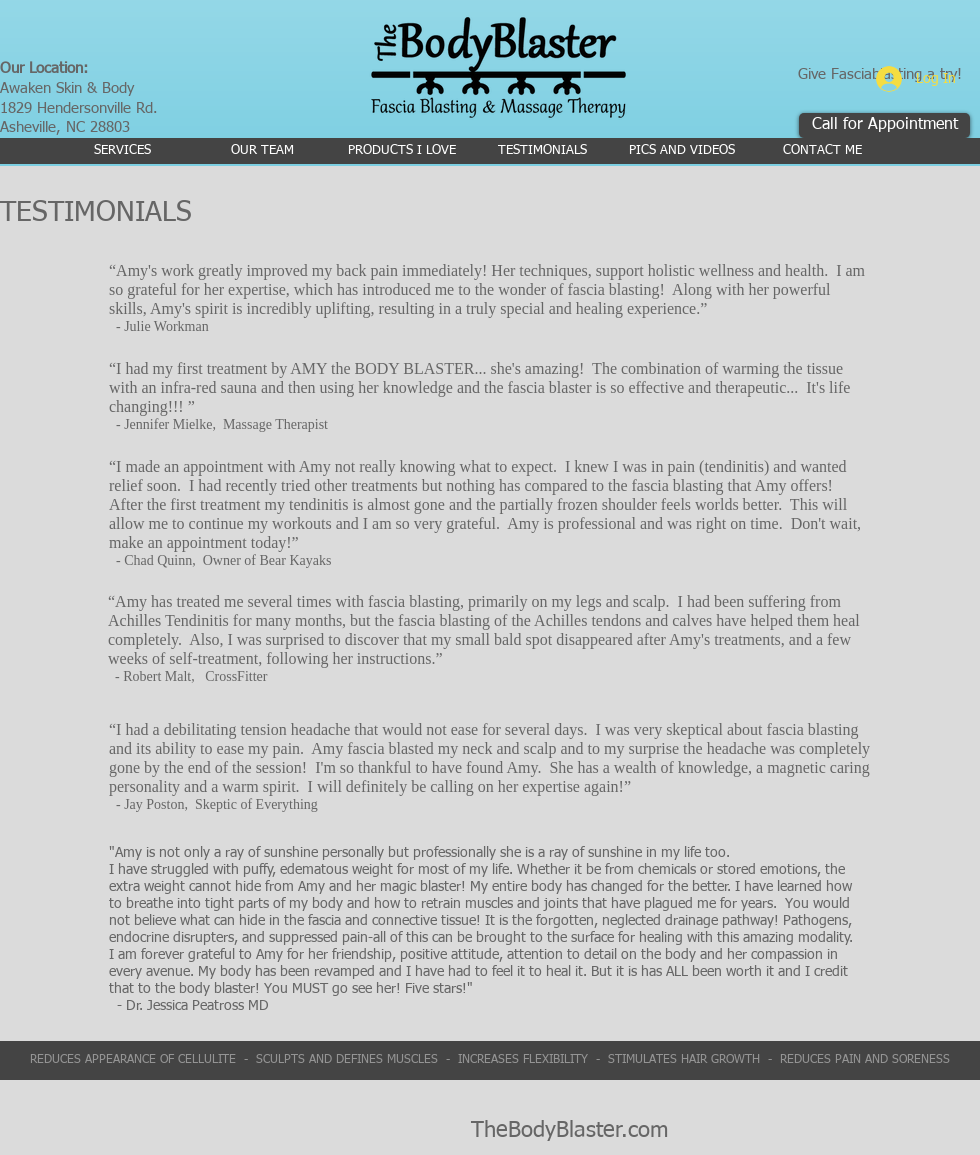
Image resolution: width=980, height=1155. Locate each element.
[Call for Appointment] (884, 125)
